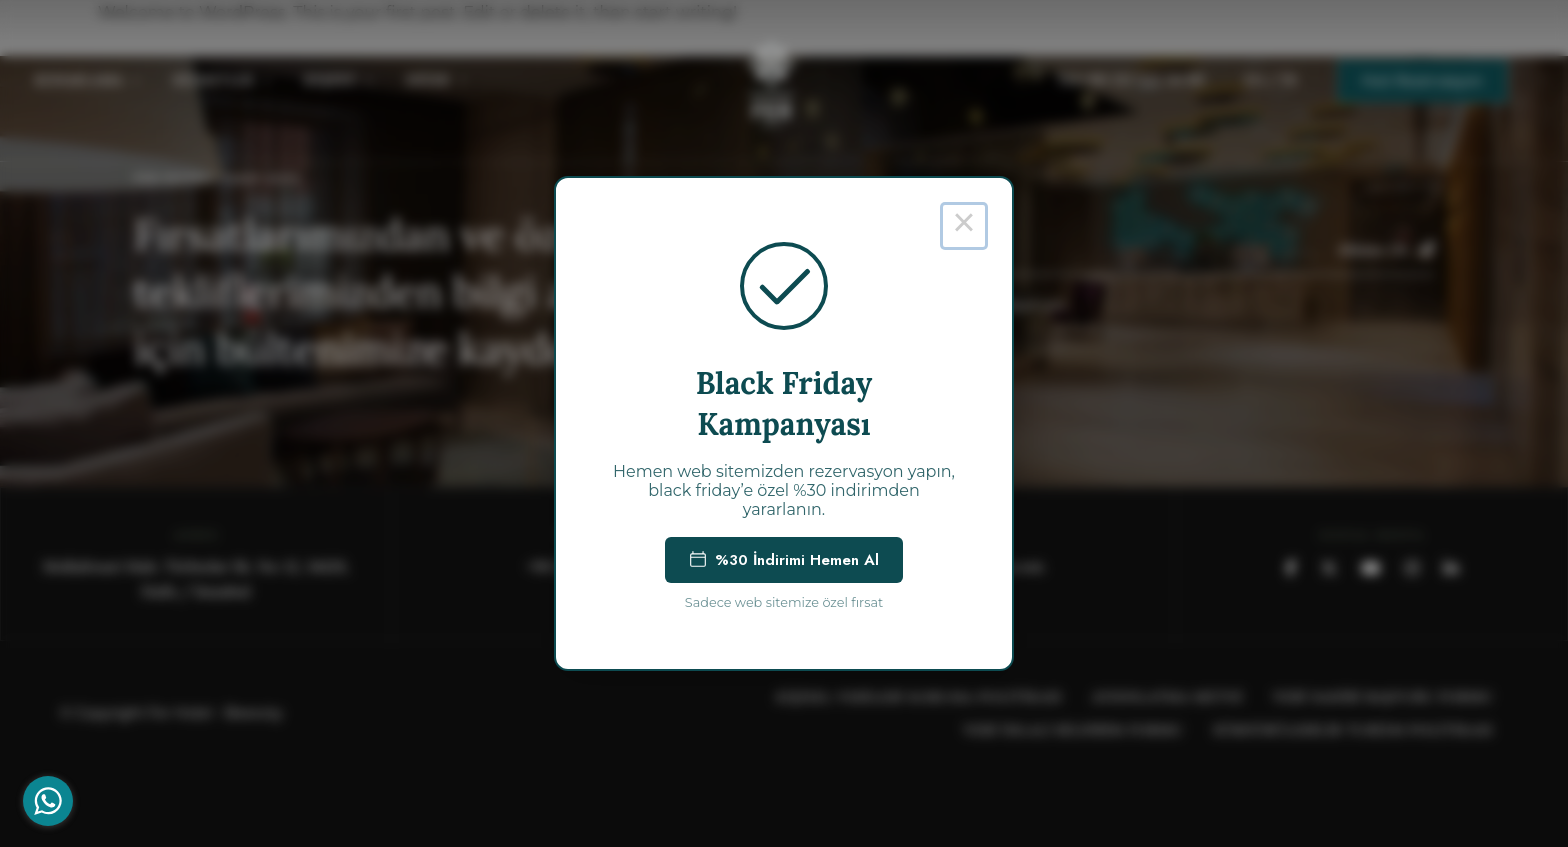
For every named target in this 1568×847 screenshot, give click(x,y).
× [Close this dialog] (964, 226)
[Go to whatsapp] (48, 801)
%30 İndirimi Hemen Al (784, 560)
